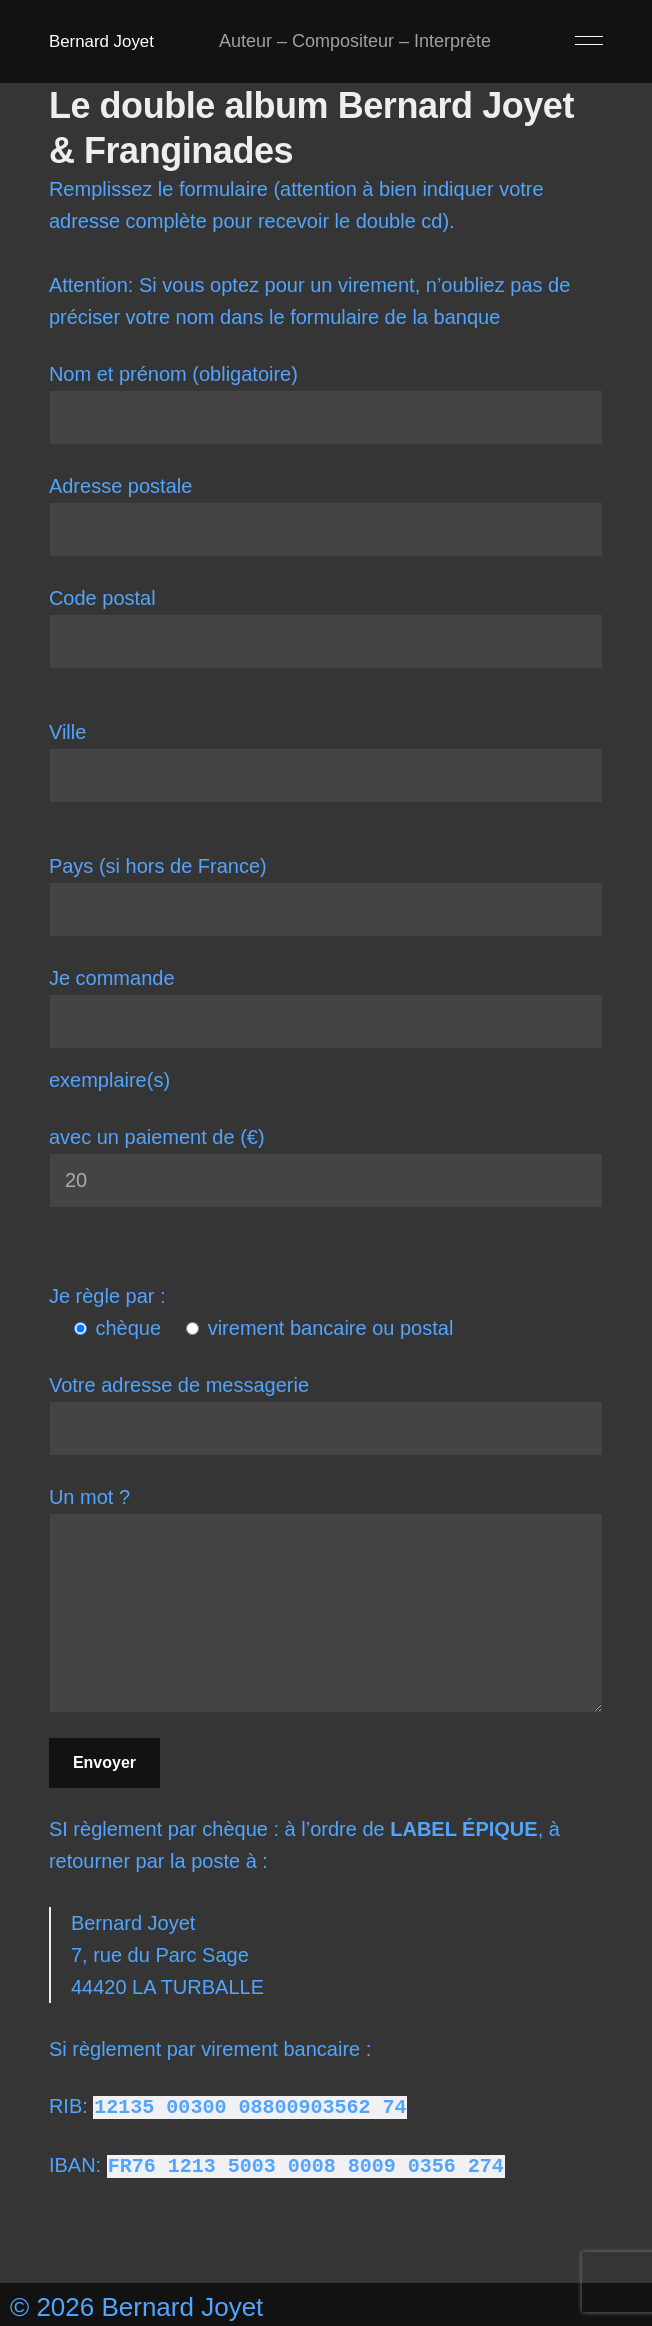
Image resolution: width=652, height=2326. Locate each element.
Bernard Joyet (105, 41)
